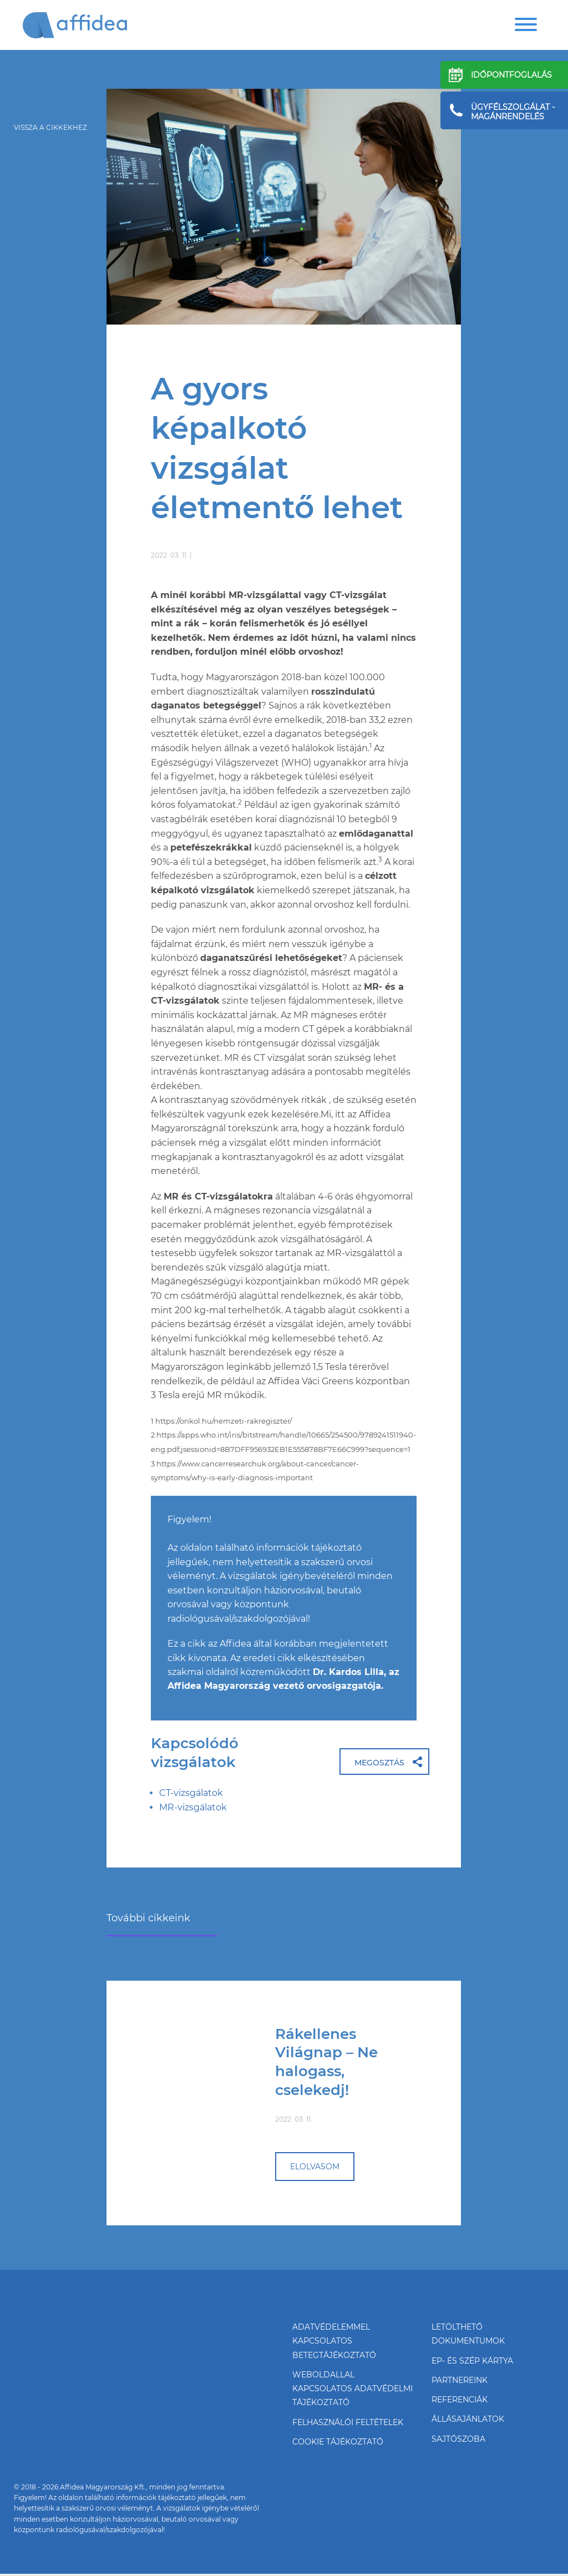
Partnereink (460, 2381)
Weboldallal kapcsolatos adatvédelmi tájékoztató (352, 2390)
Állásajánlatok (468, 2421)
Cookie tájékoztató (337, 2444)
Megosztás (379, 1764)
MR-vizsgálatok (193, 1808)
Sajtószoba (458, 2441)
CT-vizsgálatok (191, 1793)
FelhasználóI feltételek (347, 2424)
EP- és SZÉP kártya (472, 2362)
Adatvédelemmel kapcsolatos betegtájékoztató (334, 2341)
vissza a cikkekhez (50, 127)
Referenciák (460, 2401)
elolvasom (314, 2167)
